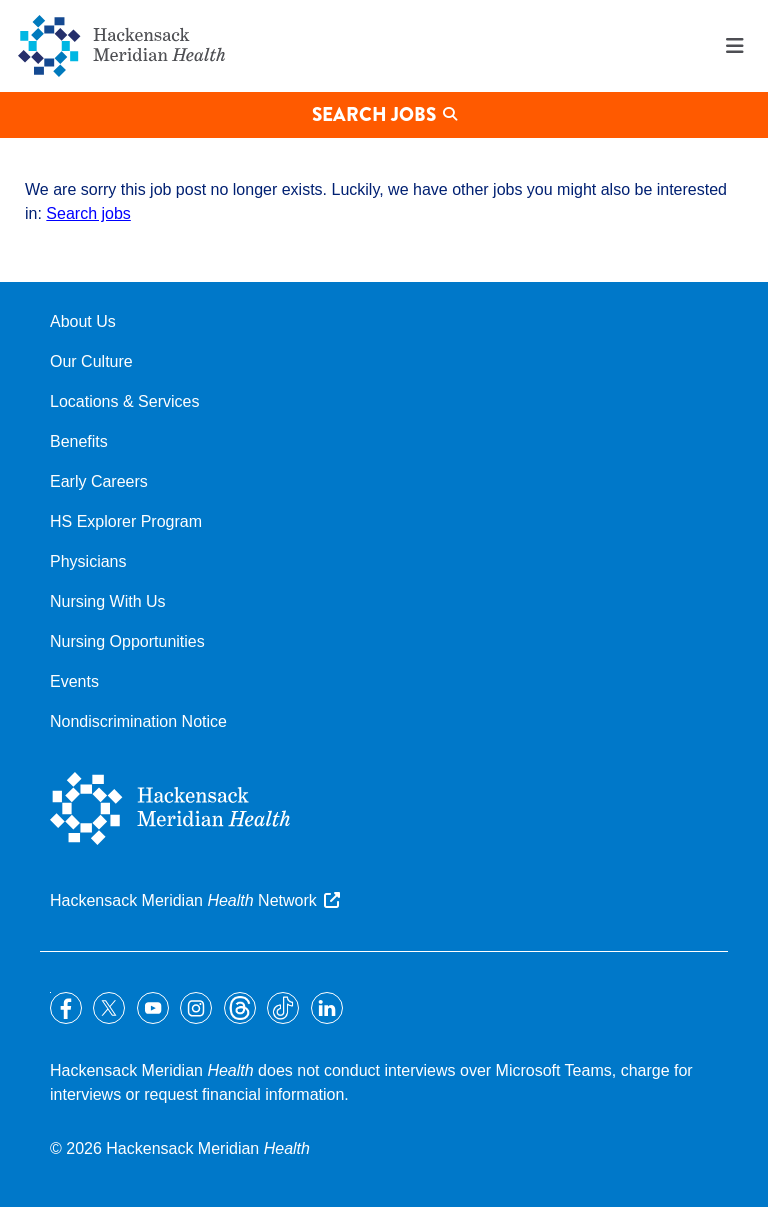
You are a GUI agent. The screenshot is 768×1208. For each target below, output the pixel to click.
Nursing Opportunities (127, 641)
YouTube (153, 1008)
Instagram (196, 1008)
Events (74, 681)
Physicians (88, 561)
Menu (735, 46)
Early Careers (99, 481)
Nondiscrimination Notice (138, 721)
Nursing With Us (108, 601)
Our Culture (91, 361)
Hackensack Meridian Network (183, 900)
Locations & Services (124, 401)
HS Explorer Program (126, 521)
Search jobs (88, 213)
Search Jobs (374, 114)
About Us (83, 321)
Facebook (66, 1008)
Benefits (79, 441)
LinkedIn (327, 1008)
